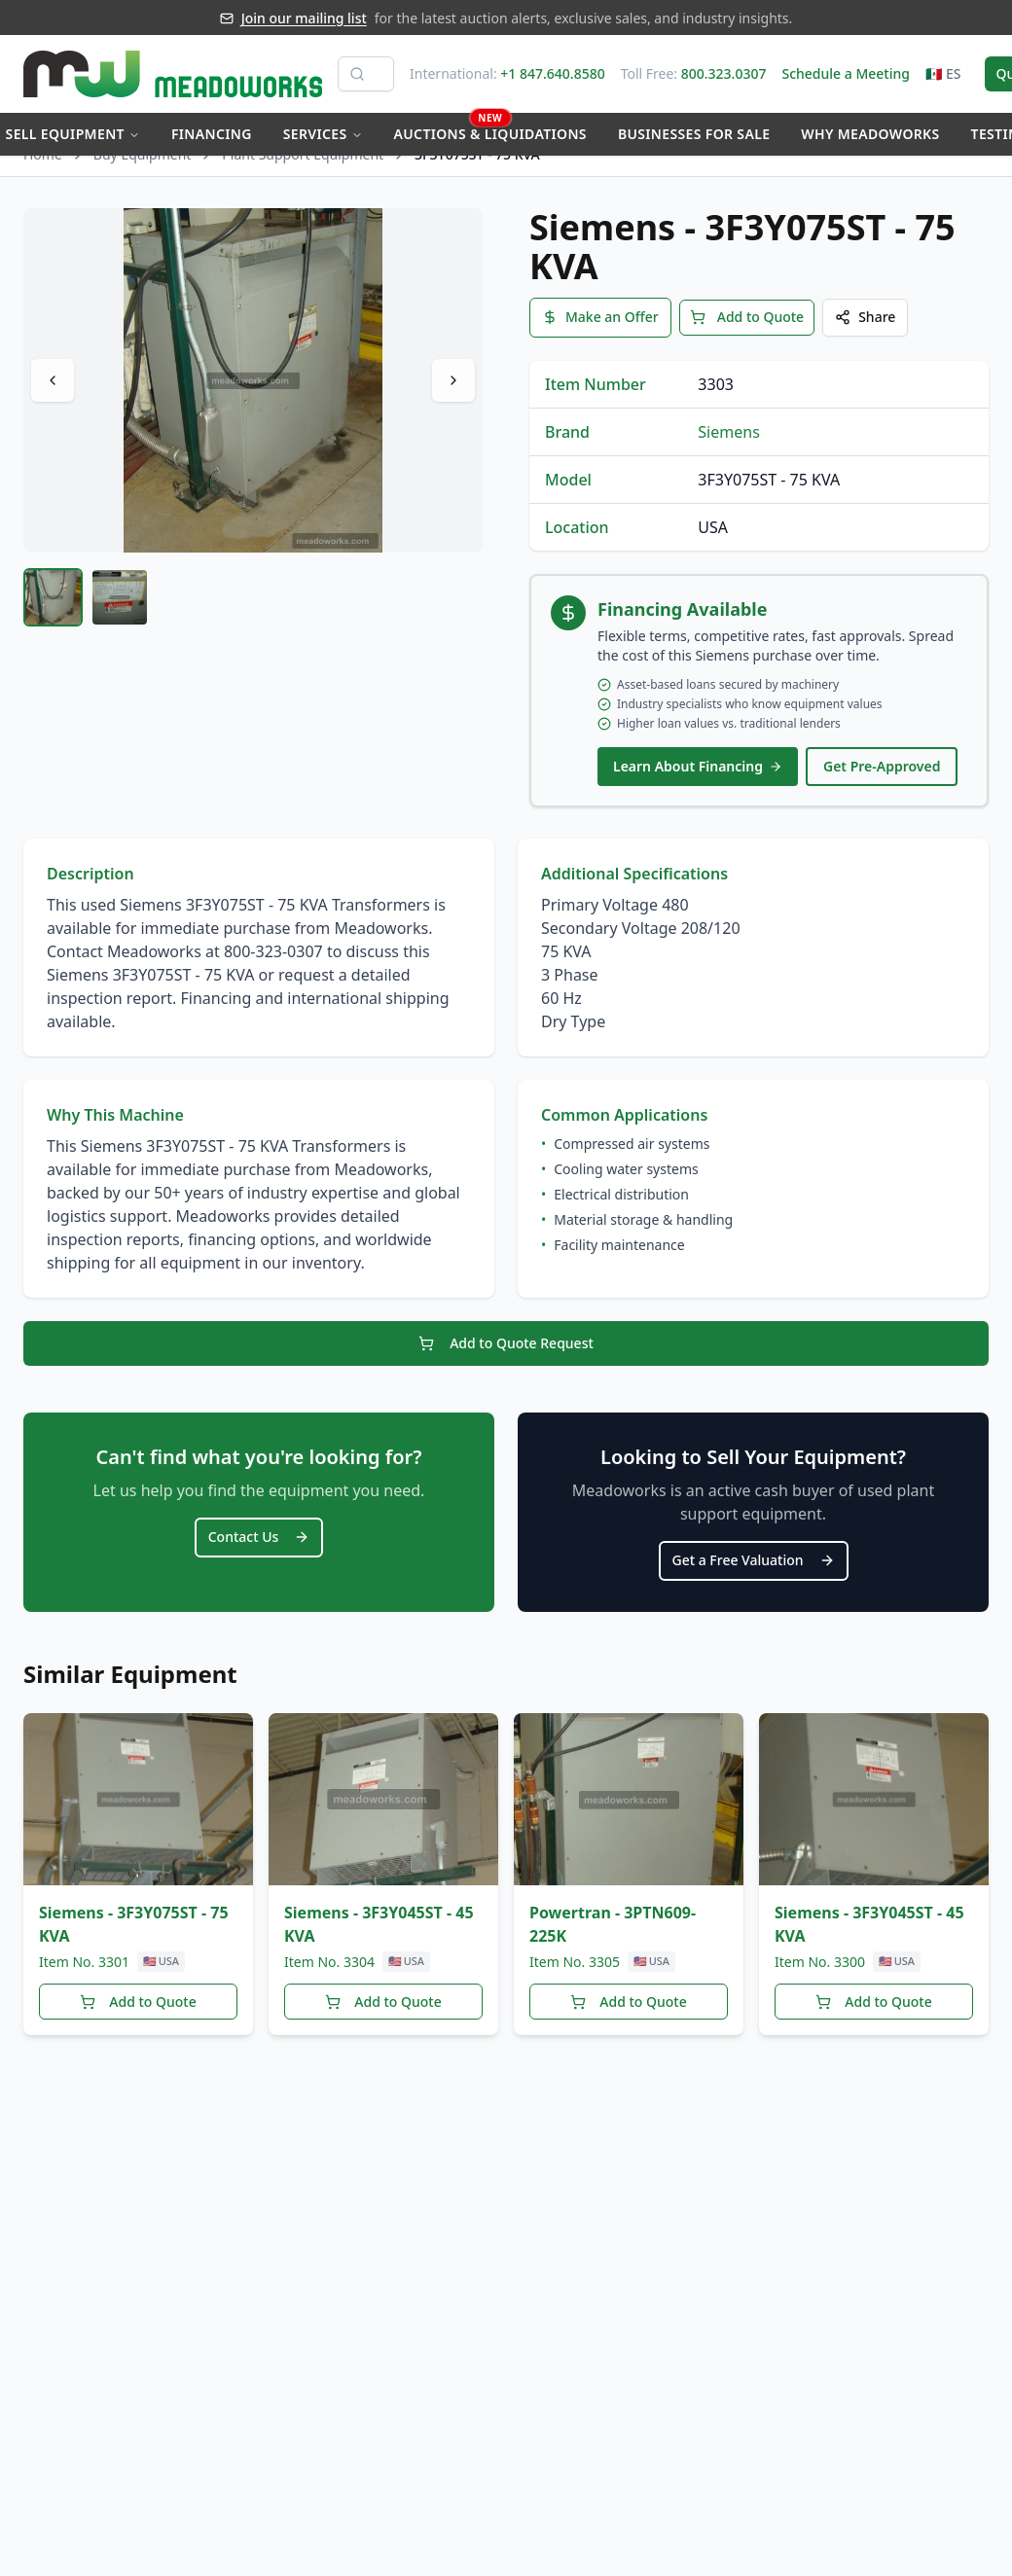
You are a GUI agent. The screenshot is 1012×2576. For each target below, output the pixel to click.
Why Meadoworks (870, 134)
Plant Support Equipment (302, 172)
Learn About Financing (697, 779)
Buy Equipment (142, 172)
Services (323, 134)
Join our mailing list (304, 18)
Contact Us (259, 1542)
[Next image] (453, 398)
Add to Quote (747, 333)
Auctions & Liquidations (490, 128)
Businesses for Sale (694, 134)
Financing (211, 134)
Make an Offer (600, 333)
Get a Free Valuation (753, 1565)
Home (42, 172)
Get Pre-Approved (881, 779)
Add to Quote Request (506, 1353)
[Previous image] (52, 398)
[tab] (53, 616)
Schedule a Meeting (845, 73)
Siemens (728, 445)
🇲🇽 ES (943, 73)
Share (865, 333)
